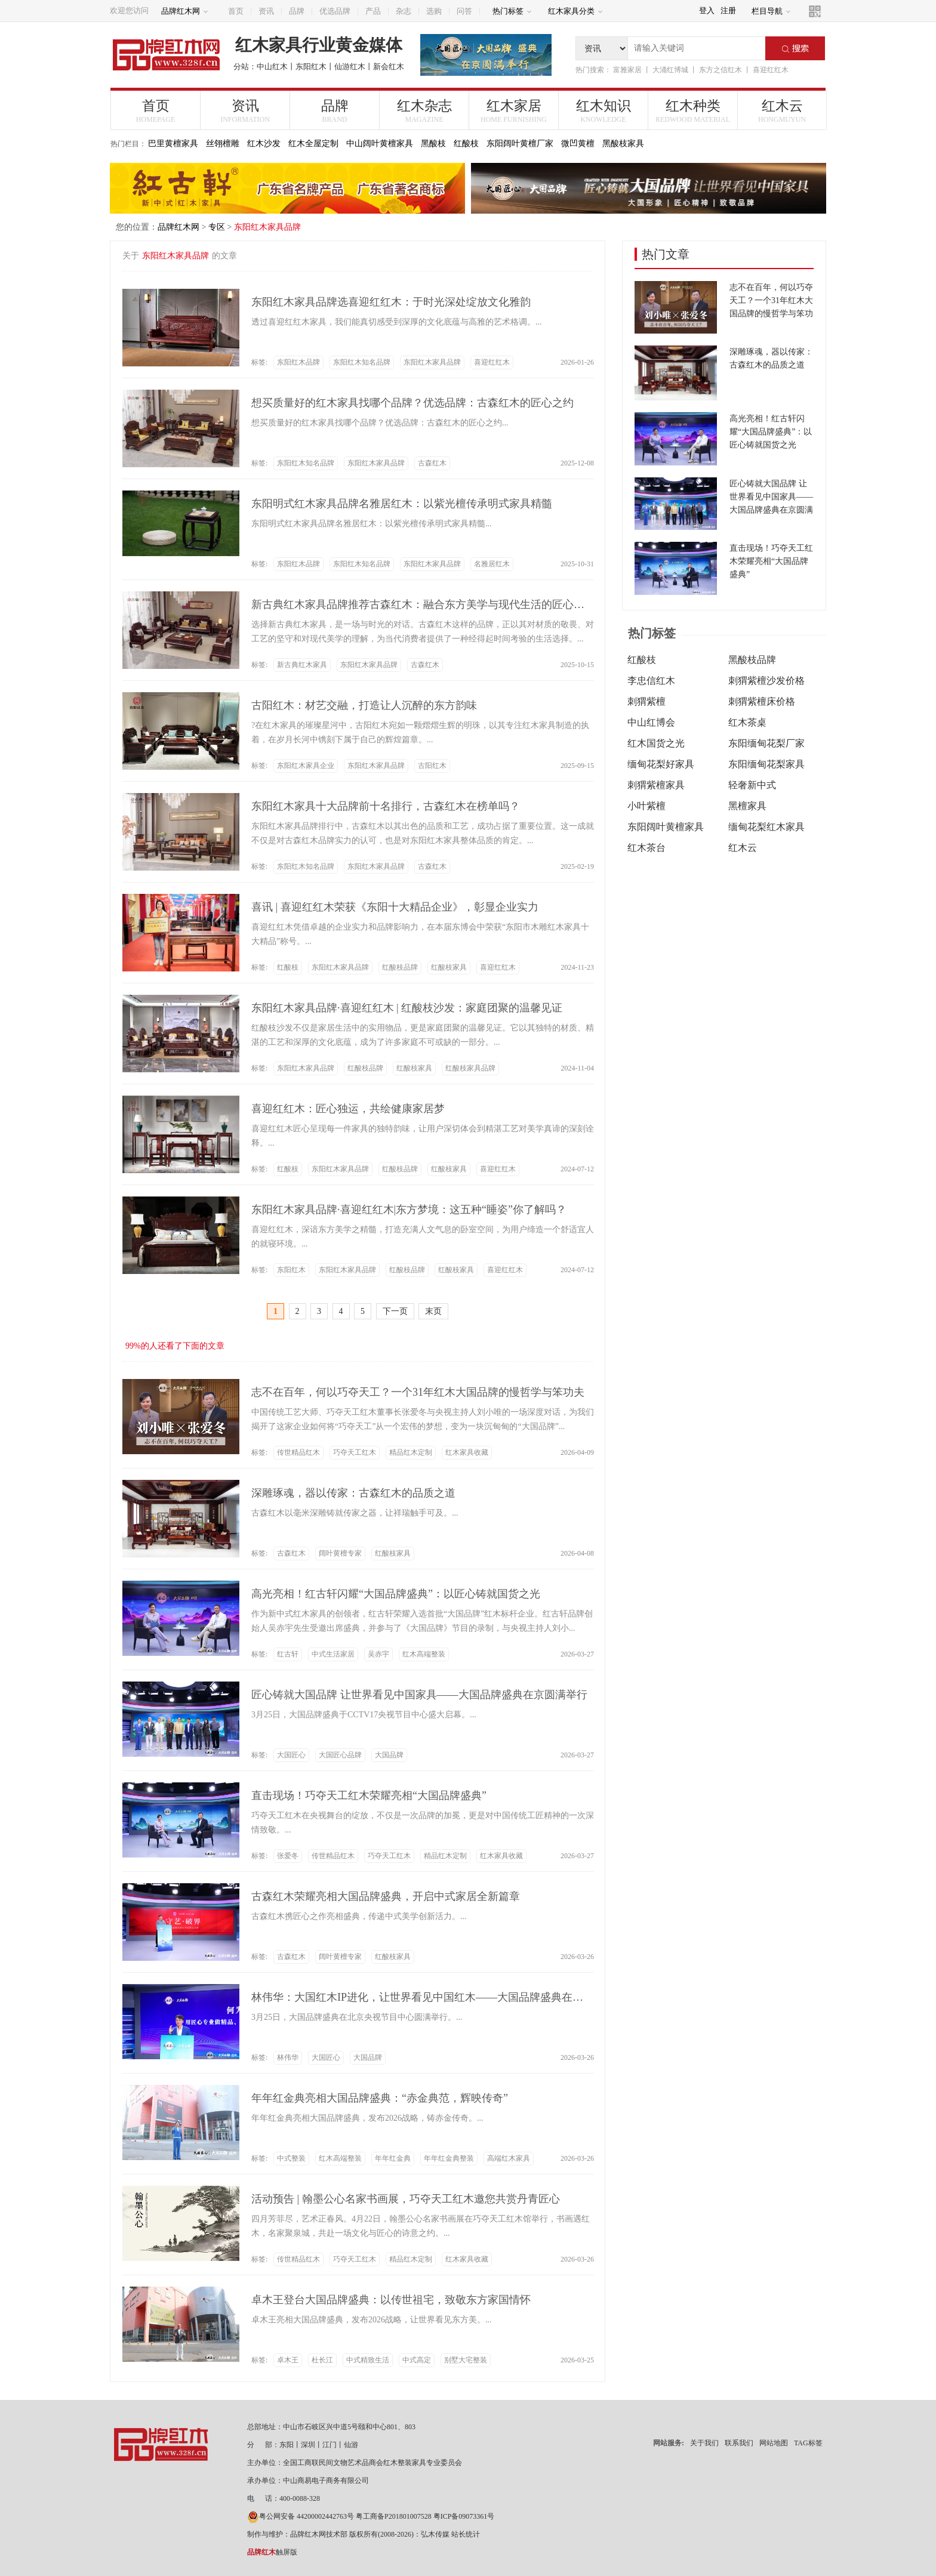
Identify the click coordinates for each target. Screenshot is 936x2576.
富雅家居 (627, 70)
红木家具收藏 (466, 1452)
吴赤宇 (378, 1654)
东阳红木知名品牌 (361, 362)
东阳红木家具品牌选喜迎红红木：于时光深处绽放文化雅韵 (391, 302)
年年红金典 (393, 2158)
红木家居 (513, 111)
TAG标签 (808, 2443)
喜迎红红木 (771, 70)
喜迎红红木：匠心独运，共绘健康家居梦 (348, 1109)
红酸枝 (466, 143)
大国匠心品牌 (340, 1755)
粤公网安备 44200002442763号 (300, 2516)
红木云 (782, 111)
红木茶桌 (747, 722)
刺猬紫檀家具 (656, 785)
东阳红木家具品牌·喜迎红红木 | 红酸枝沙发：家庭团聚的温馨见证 (406, 1008)
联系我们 (739, 2443)
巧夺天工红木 (354, 1452)
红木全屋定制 (313, 143)
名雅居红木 (492, 564)
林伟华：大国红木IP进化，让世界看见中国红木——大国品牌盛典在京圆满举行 (438, 1997)
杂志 (403, 11)
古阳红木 (432, 765)
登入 (707, 10)
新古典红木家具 (302, 665)
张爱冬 (287, 1856)
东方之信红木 (720, 70)
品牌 (296, 11)
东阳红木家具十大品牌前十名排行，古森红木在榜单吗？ (385, 806)
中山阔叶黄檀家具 (379, 143)
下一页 (395, 1311)
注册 (728, 10)
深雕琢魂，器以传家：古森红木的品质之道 (353, 1493)
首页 (236, 11)
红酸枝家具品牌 (470, 1068)
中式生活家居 (333, 1654)
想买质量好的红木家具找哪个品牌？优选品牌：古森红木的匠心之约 (412, 403)
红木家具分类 (575, 11)
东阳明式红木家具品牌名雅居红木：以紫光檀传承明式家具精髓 (401, 504)
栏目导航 (771, 11)
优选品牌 (334, 11)
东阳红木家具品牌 (432, 362)
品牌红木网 (184, 11)
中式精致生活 (367, 2360)
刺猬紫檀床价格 (761, 701)
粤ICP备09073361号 (464, 2516)
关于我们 (704, 2443)
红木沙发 (264, 143)
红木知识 (603, 111)
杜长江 (322, 2360)
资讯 (266, 11)
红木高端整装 (423, 1654)
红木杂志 (424, 111)
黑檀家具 (747, 806)
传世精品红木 (298, 1452)
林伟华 (287, 2057)
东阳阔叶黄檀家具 (665, 827)
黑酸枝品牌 (752, 660)
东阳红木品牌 (298, 362)
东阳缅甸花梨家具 (766, 764)
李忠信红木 (651, 680)
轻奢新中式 (752, 785)
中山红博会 (651, 722)
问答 (464, 11)
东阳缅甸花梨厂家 (766, 743)
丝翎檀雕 (222, 143)
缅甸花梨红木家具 (766, 827)
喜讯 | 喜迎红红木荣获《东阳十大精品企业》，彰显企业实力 (394, 907)
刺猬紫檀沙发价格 (766, 680)
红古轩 (287, 1654)
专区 (216, 227)
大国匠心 (291, 1755)
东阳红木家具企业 (305, 765)
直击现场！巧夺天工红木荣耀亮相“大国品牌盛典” (369, 1795)
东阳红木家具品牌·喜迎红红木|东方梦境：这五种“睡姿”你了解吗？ (408, 1209)
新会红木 (388, 66)
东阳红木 (311, 66)
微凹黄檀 (578, 143)
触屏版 (272, 2552)
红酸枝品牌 (400, 967)
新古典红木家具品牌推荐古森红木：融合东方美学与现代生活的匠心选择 (423, 604)
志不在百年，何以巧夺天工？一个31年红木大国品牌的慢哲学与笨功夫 (417, 1392)
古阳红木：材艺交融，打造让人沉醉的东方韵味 (364, 705)
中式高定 (416, 2360)
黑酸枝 (433, 143)
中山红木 (272, 66)
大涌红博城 (670, 70)
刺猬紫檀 (646, 701)
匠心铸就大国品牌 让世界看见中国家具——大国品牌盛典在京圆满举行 (419, 1695)
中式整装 (291, 2158)
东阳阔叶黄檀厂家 (520, 143)
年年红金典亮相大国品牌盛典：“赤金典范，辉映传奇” (379, 2098)
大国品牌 (389, 1755)
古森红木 (432, 463)
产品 (373, 11)
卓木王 (287, 2360)
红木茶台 (646, 848)
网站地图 (773, 2443)
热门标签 (512, 11)
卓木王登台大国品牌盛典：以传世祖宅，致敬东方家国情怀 (391, 2300)
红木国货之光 (656, 743)
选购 (434, 11)
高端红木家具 (508, 2158)
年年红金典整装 (449, 2158)
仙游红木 (349, 66)
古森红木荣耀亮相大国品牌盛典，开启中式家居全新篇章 (385, 1896)
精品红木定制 (410, 1452)
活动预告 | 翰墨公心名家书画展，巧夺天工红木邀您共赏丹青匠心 (405, 2199)
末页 (433, 1311)
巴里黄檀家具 (173, 143)
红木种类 (692, 111)
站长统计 (465, 2534)
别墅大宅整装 (465, 2360)
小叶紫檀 (646, 806)
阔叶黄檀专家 (340, 1553)
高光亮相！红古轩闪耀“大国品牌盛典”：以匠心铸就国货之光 (395, 1594)
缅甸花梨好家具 (660, 764)
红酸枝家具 (449, 967)
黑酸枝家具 (623, 143)
